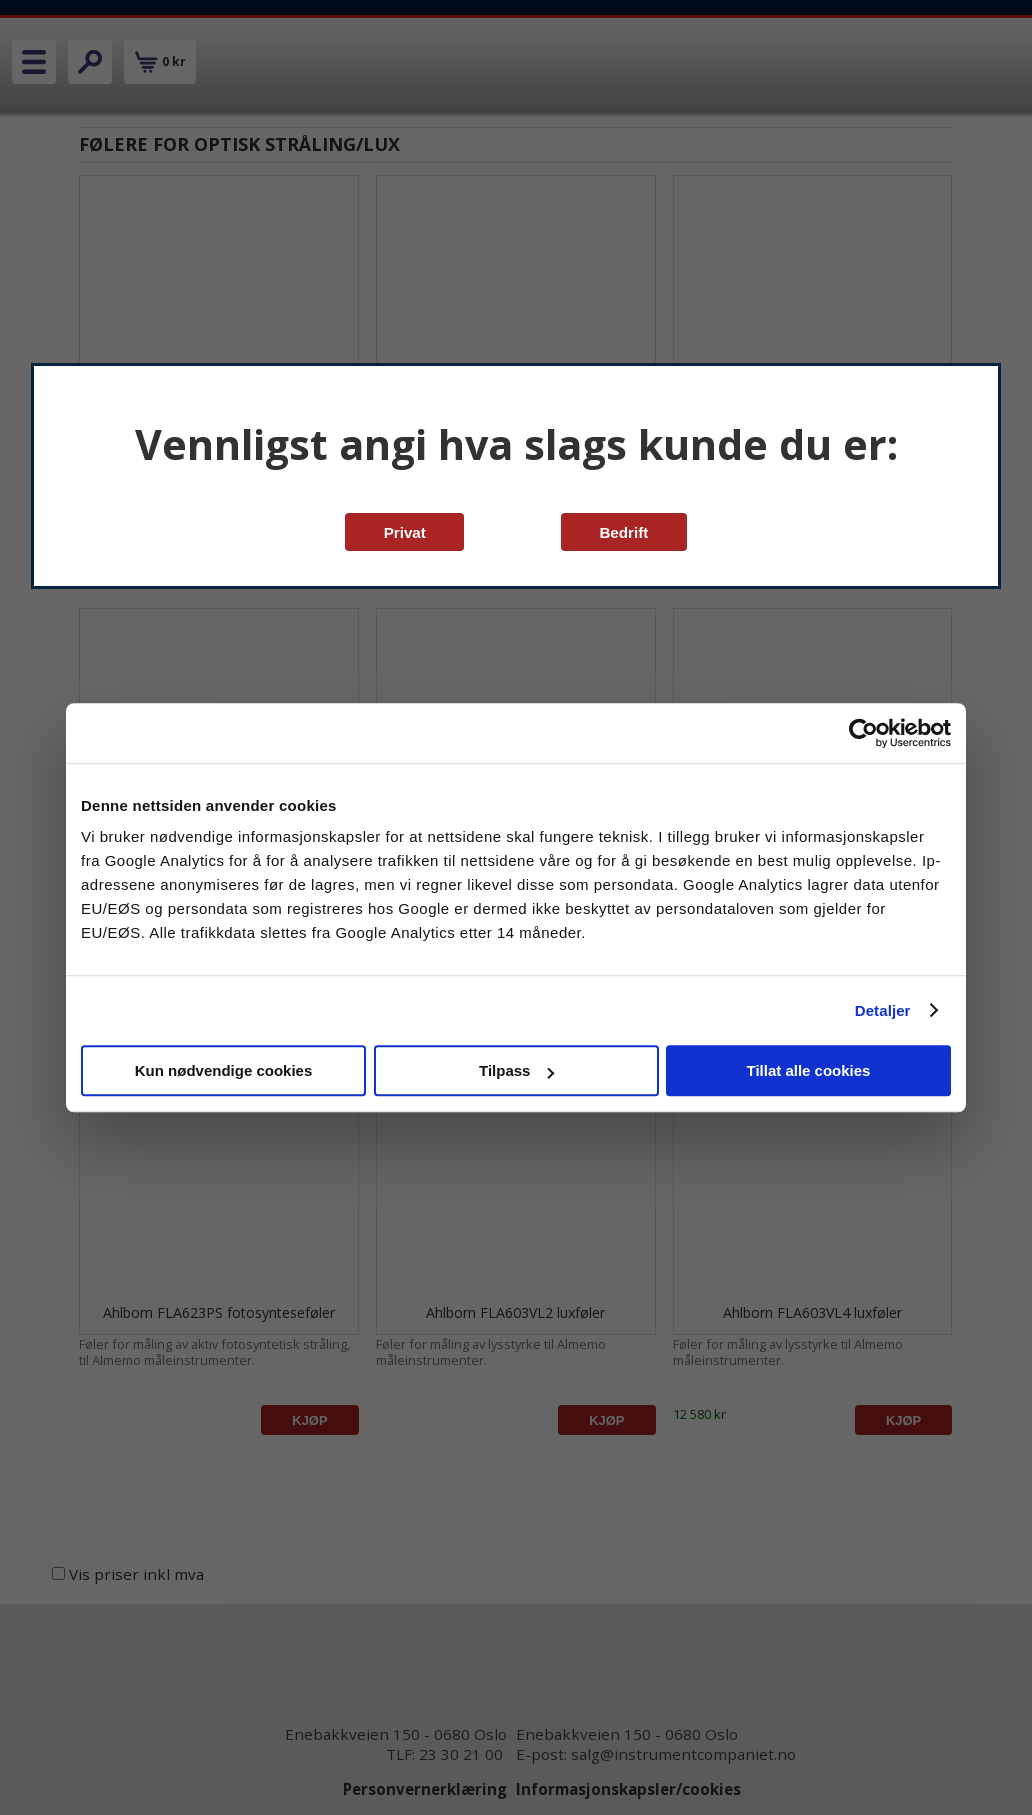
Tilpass (516, 1070)
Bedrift (623, 532)
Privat (405, 532)
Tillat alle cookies (809, 1070)
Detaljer (883, 1010)
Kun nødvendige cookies (224, 1070)
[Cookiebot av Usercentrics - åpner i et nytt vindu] (863, 733)
